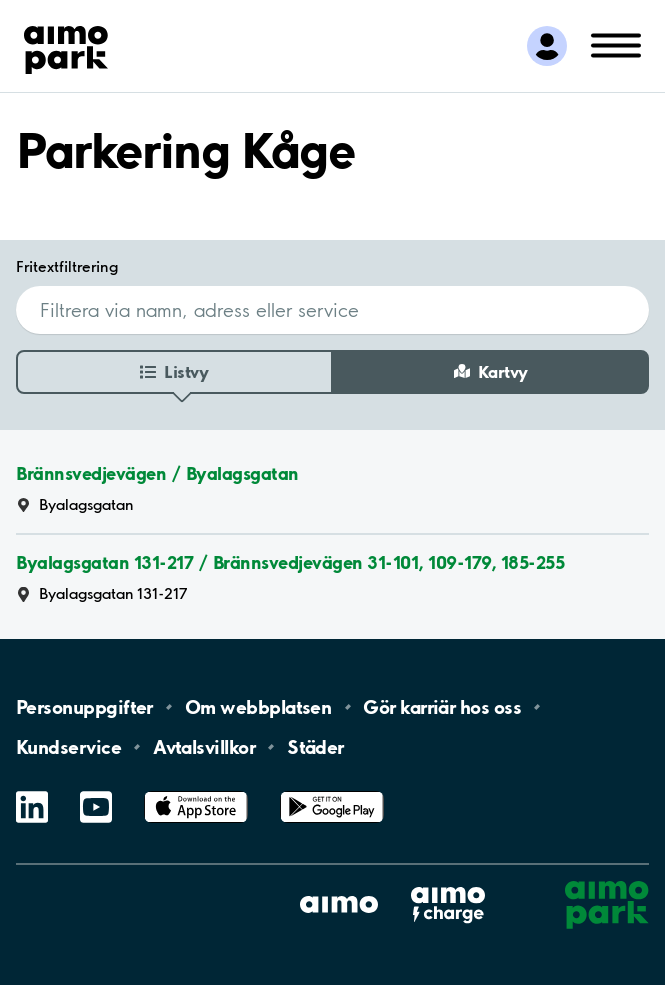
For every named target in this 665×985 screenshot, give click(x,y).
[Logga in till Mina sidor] (547, 46)
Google (332, 791)
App (196, 791)
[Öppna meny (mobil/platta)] (616, 44)
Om (258, 707)
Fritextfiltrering (67, 266)
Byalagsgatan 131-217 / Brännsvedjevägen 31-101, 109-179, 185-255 (290, 562)
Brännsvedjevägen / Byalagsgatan (157, 473)
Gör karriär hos (442, 707)
